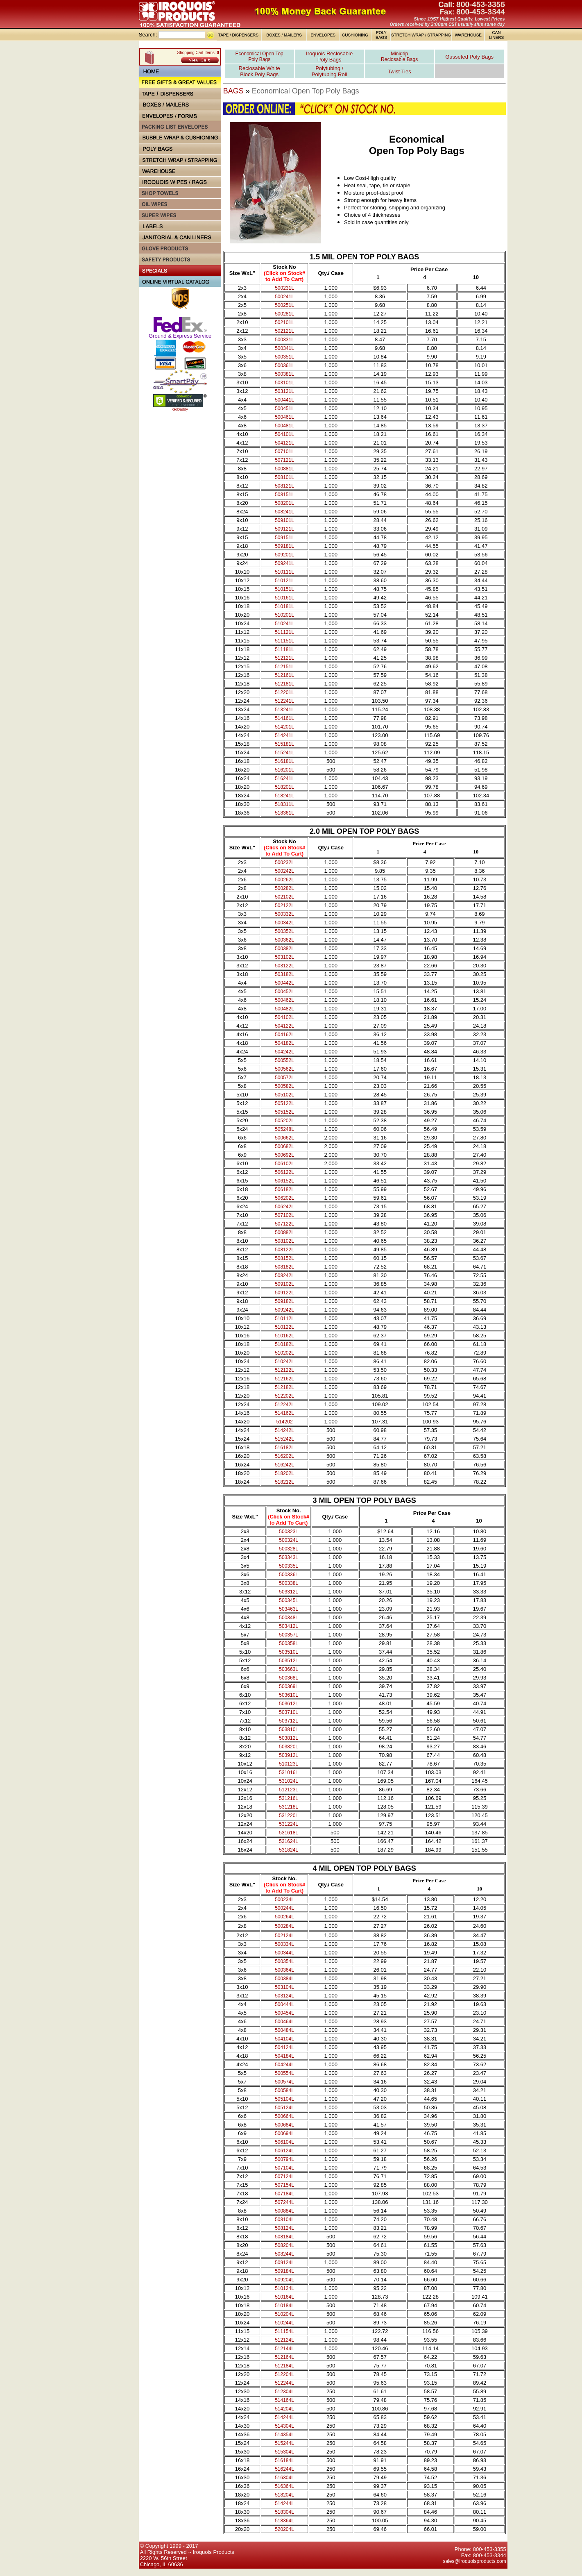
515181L (284, 744)
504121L (284, 443)
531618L (288, 1833)
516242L (284, 1465)
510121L (284, 580)
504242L (284, 1052)
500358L (288, 1643)
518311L (284, 804)
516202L (284, 1456)
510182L (284, 1344)
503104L (284, 1987)
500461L (284, 417)
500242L (284, 871)
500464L (284, 2021)
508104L (284, 2219)
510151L (284, 589)
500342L (284, 923)
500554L (284, 2073)
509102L (284, 1284)
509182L (284, 1301)
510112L (284, 1318)
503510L (288, 1652)
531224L (288, 1824)
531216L (288, 1798)
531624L (288, 1841)
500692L (284, 1155)
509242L (284, 1310)
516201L (284, 770)
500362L (284, 940)
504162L (284, 1034)
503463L (288, 1609)
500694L (284, 2133)
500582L (284, 1086)
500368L (288, 1678)
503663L (288, 1669)
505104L (284, 2099)
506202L (284, 1198)
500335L (288, 1566)
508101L (284, 477)
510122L (284, 1327)
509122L (284, 1293)
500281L (284, 314)
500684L (284, 2125)
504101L (284, 434)
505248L (284, 1129)
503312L (288, 1592)
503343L (288, 1557)
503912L (288, 1755)
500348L (288, 1617)
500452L (284, 991)
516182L (284, 1447)
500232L (284, 862)
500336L (288, 1574)
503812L (288, 1738)
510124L (284, 2288)
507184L (284, 2194)
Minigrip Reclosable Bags (399, 56)
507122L (284, 1224)
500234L (284, 1899)
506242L (284, 1207)
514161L (284, 718)
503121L (284, 391)
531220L (288, 1815)
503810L (288, 1729)
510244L (284, 2323)
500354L (284, 1961)
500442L (284, 983)
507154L (284, 2185)
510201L (284, 615)
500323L (288, 1531)
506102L (284, 1164)
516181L (284, 761)
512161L (284, 675)
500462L (284, 1000)
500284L (284, 1926)
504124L (284, 2047)
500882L (284, 1232)
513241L (284, 710)
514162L (284, 1413)
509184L (284, 2271)
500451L (284, 408)
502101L (284, 322)
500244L (284, 1908)
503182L (284, 974)
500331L (284, 340)
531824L (288, 1850)
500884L (284, 2211)
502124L (284, 1935)
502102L (284, 897)
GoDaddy (180, 409)
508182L (284, 1267)
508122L (284, 1250)
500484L (284, 2030)
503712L (288, 1721)
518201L (284, 787)
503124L (284, 1996)
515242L (284, 1439)
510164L (284, 2297)
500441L (284, 400)
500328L (288, 1549)
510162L (284, 1336)
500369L (288, 1686)
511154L (284, 2331)
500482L (284, 1009)
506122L (284, 1172)
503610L (288, 1695)
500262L (284, 880)
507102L (284, 1215)
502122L (284, 905)
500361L (284, 365)
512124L (284, 2340)
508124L (284, 2228)
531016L (288, 1772)
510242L (284, 1361)
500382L (284, 948)
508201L (284, 503)
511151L (284, 641)
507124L (284, 2176)
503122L (284, 966)
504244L (284, 2065)
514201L (284, 727)
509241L (284, 563)
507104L (284, 2168)
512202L (284, 1396)
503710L (288, 1712)
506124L (284, 2151)
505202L (284, 1120)
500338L (288, 1583)
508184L (284, 2237)
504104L (284, 2039)
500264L (284, 1917)
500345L (288, 1600)
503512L (288, 1661)
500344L (284, 1953)
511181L (284, 649)
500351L (284, 357)
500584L (284, 2090)
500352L (284, 931)
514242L (284, 1430)
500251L (284, 305)
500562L (284, 1069)
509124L (284, 2262)
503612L (288, 1704)
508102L (284, 1241)
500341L (284, 348)
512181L (284, 684)
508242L (284, 1275)
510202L (284, 1353)
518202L (284, 1473)
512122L (284, 1370)
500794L (284, 2159)
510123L (288, 1764)
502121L (284, 331)
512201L (284, 692)
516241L (284, 778)
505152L (284, 1112)
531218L (288, 1807)
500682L (284, 1146)
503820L (288, 1747)
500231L (284, 288)
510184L (284, 2305)
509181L (284, 546)
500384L (284, 1978)
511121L (284, 632)
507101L (284, 451)
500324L (288, 1540)
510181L (284, 606)
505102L (284, 1095)
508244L (284, 2254)
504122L (284, 1026)
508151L (284, 494)
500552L (284, 1060)
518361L (284, 813)
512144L (284, 2348)
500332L (284, 914)
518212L (284, 1482)
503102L (284, 957)
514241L (284, 735)
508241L (284, 512)
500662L (284, 1138)
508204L (284, 2245)
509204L (284, 2280)
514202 (284, 1422)
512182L (284, 1387)
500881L (284, 469)
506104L (284, 2142)
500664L (284, 2116)
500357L (288, 1635)
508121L (284, 486)
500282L (284, 888)
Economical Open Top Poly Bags (259, 56)
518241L (284, 796)
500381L (284, 374)
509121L (284, 529)
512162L (284, 1379)
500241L (284, 297)
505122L (284, 1103)
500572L (284, 1077)
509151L (284, 537)
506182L (284, 1189)
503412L (288, 1626)
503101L (284, 383)
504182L (284, 1043)
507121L (284, 460)
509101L (284, 520)
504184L (284, 2056)
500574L (284, 2082)
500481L (284, 426)
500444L (284, 2004)
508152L (284, 1258)
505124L (284, 2108)
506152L (284, 1181)
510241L (284, 623)
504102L (284, 1017)
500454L (284, 2013)
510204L (284, 2314)
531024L (288, 1781)
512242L (284, 1404)
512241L (284, 701)
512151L (284, 667)
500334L (284, 1944)
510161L (284, 598)
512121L (284, 658)
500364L (284, 1970)
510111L (284, 572)
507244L (284, 2202)
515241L (284, 753)
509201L (284, 555)
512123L (288, 1790)
